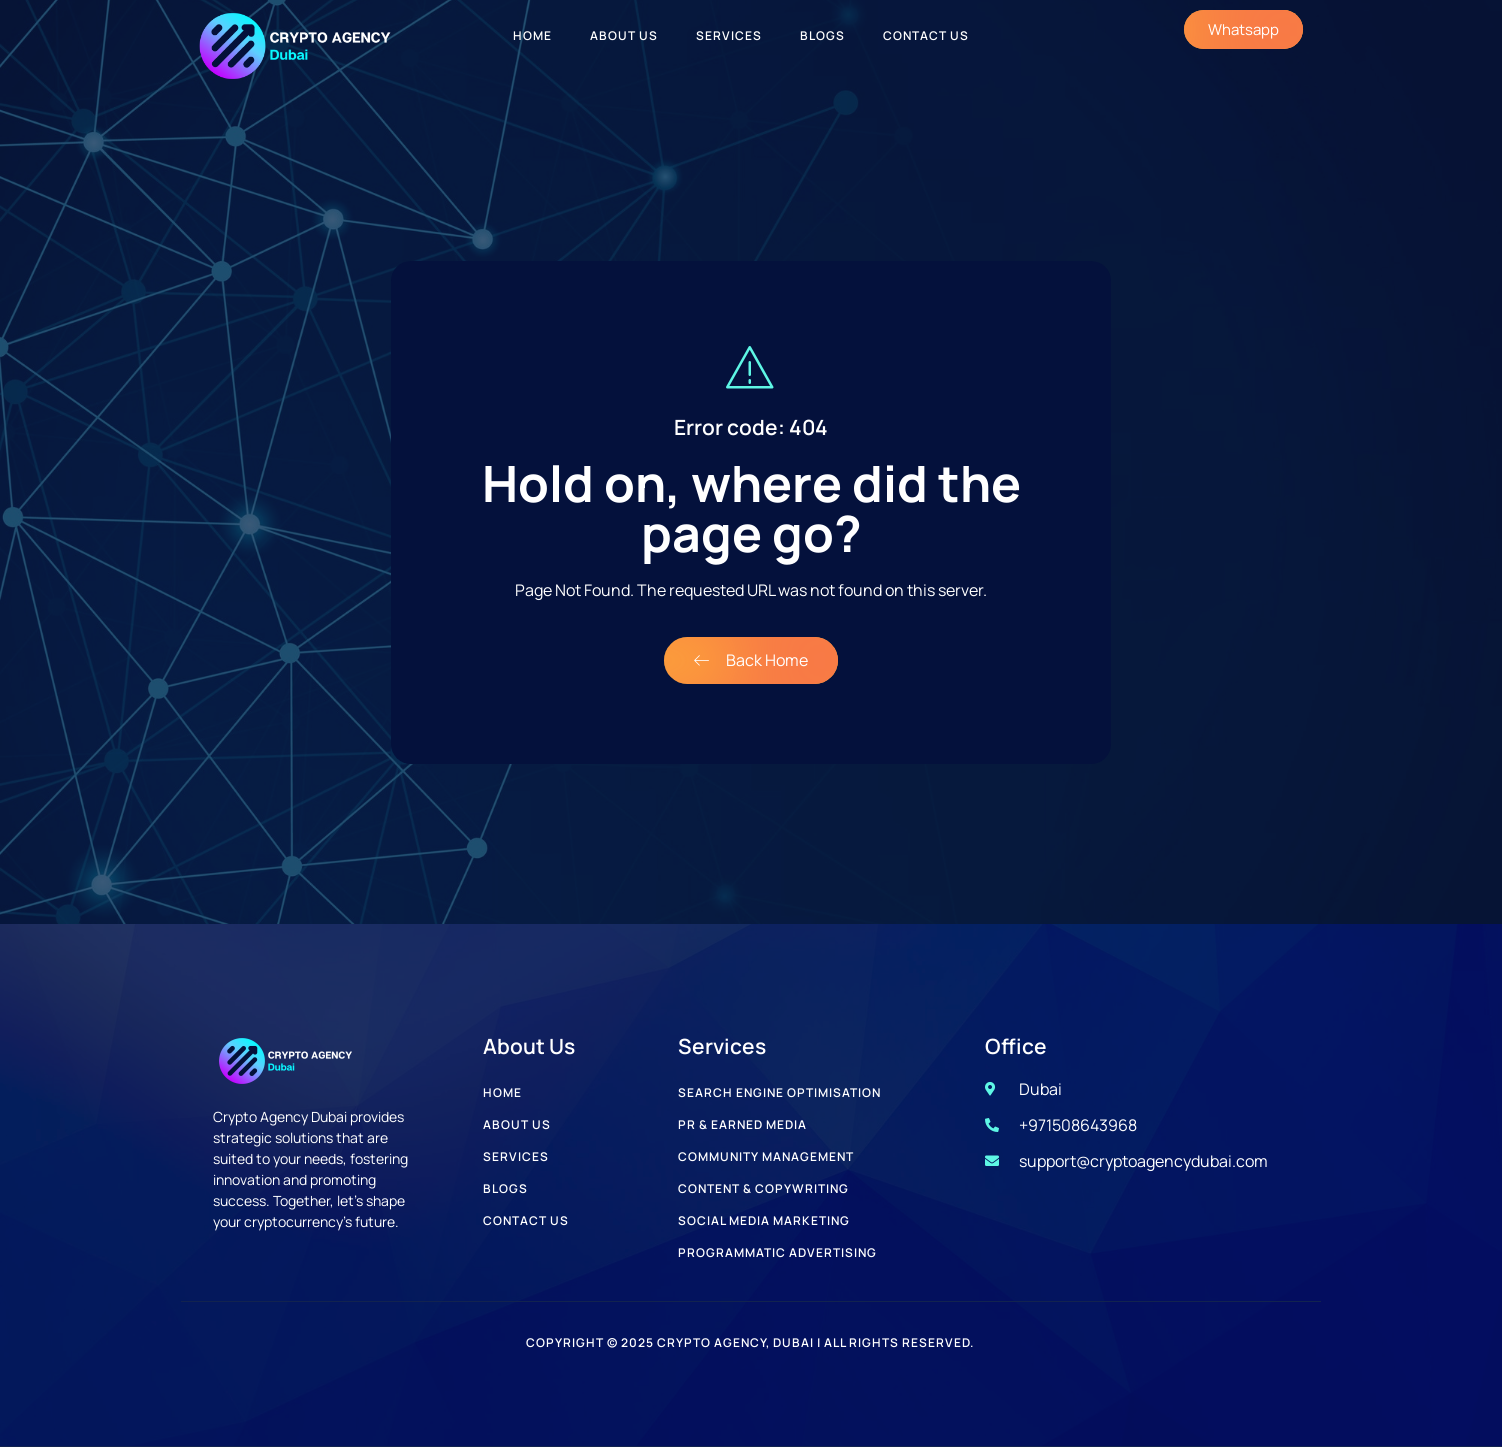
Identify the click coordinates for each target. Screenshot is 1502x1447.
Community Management (766, 1156)
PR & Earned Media (742, 1124)
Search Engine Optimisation (779, 1092)
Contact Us (926, 35)
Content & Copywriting (763, 1188)
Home (532, 35)
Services (729, 35)
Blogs (822, 35)
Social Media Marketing (764, 1220)
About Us (624, 35)
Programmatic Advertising (777, 1252)
